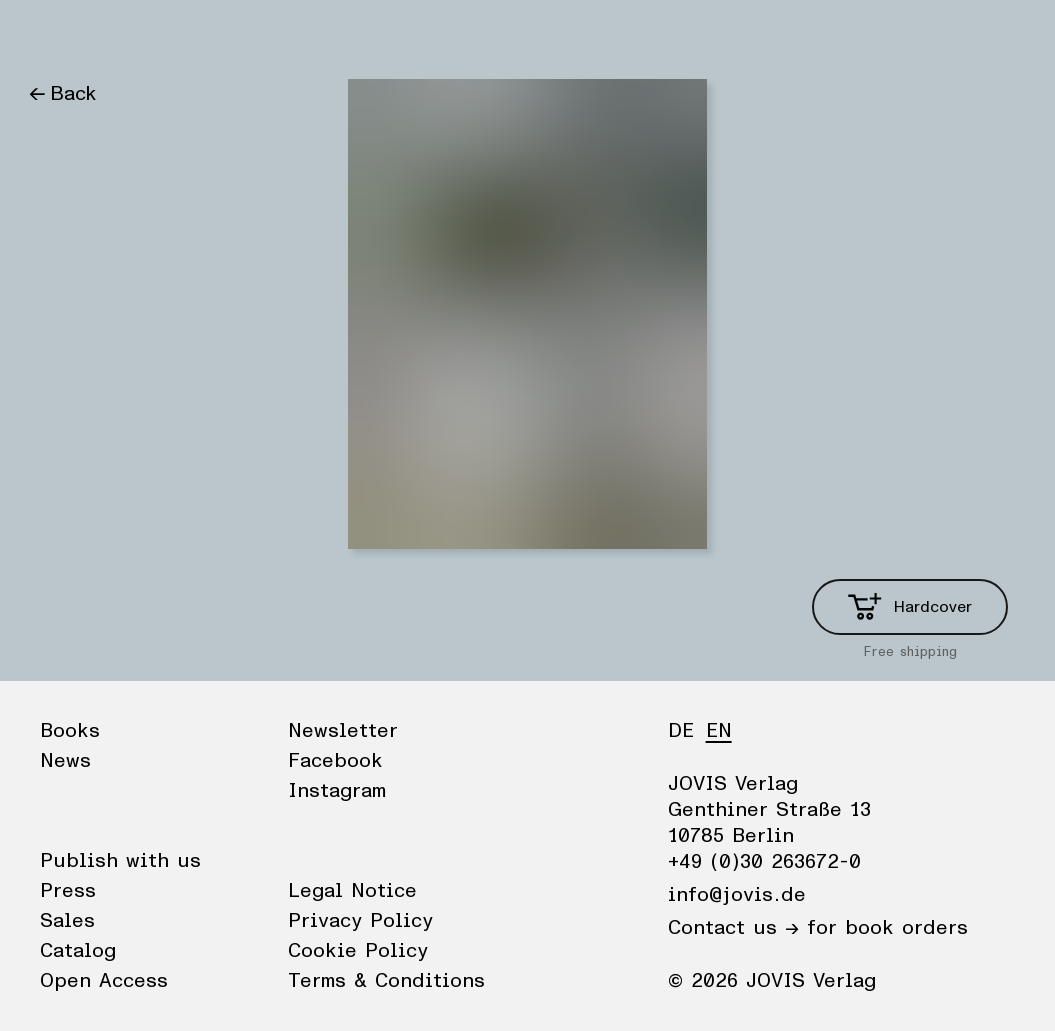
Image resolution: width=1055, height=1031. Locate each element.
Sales (67, 921)
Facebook (335, 761)
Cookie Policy (358, 951)
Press (68, 891)
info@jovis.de (737, 895)
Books (57, 35)
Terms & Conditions (386, 981)
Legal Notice (352, 891)
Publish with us (120, 861)
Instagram (337, 791)
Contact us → (733, 928)
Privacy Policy (360, 921)
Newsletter (343, 731)
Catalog (78, 951)
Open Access (104, 981)
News (131, 35)
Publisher (218, 35)
